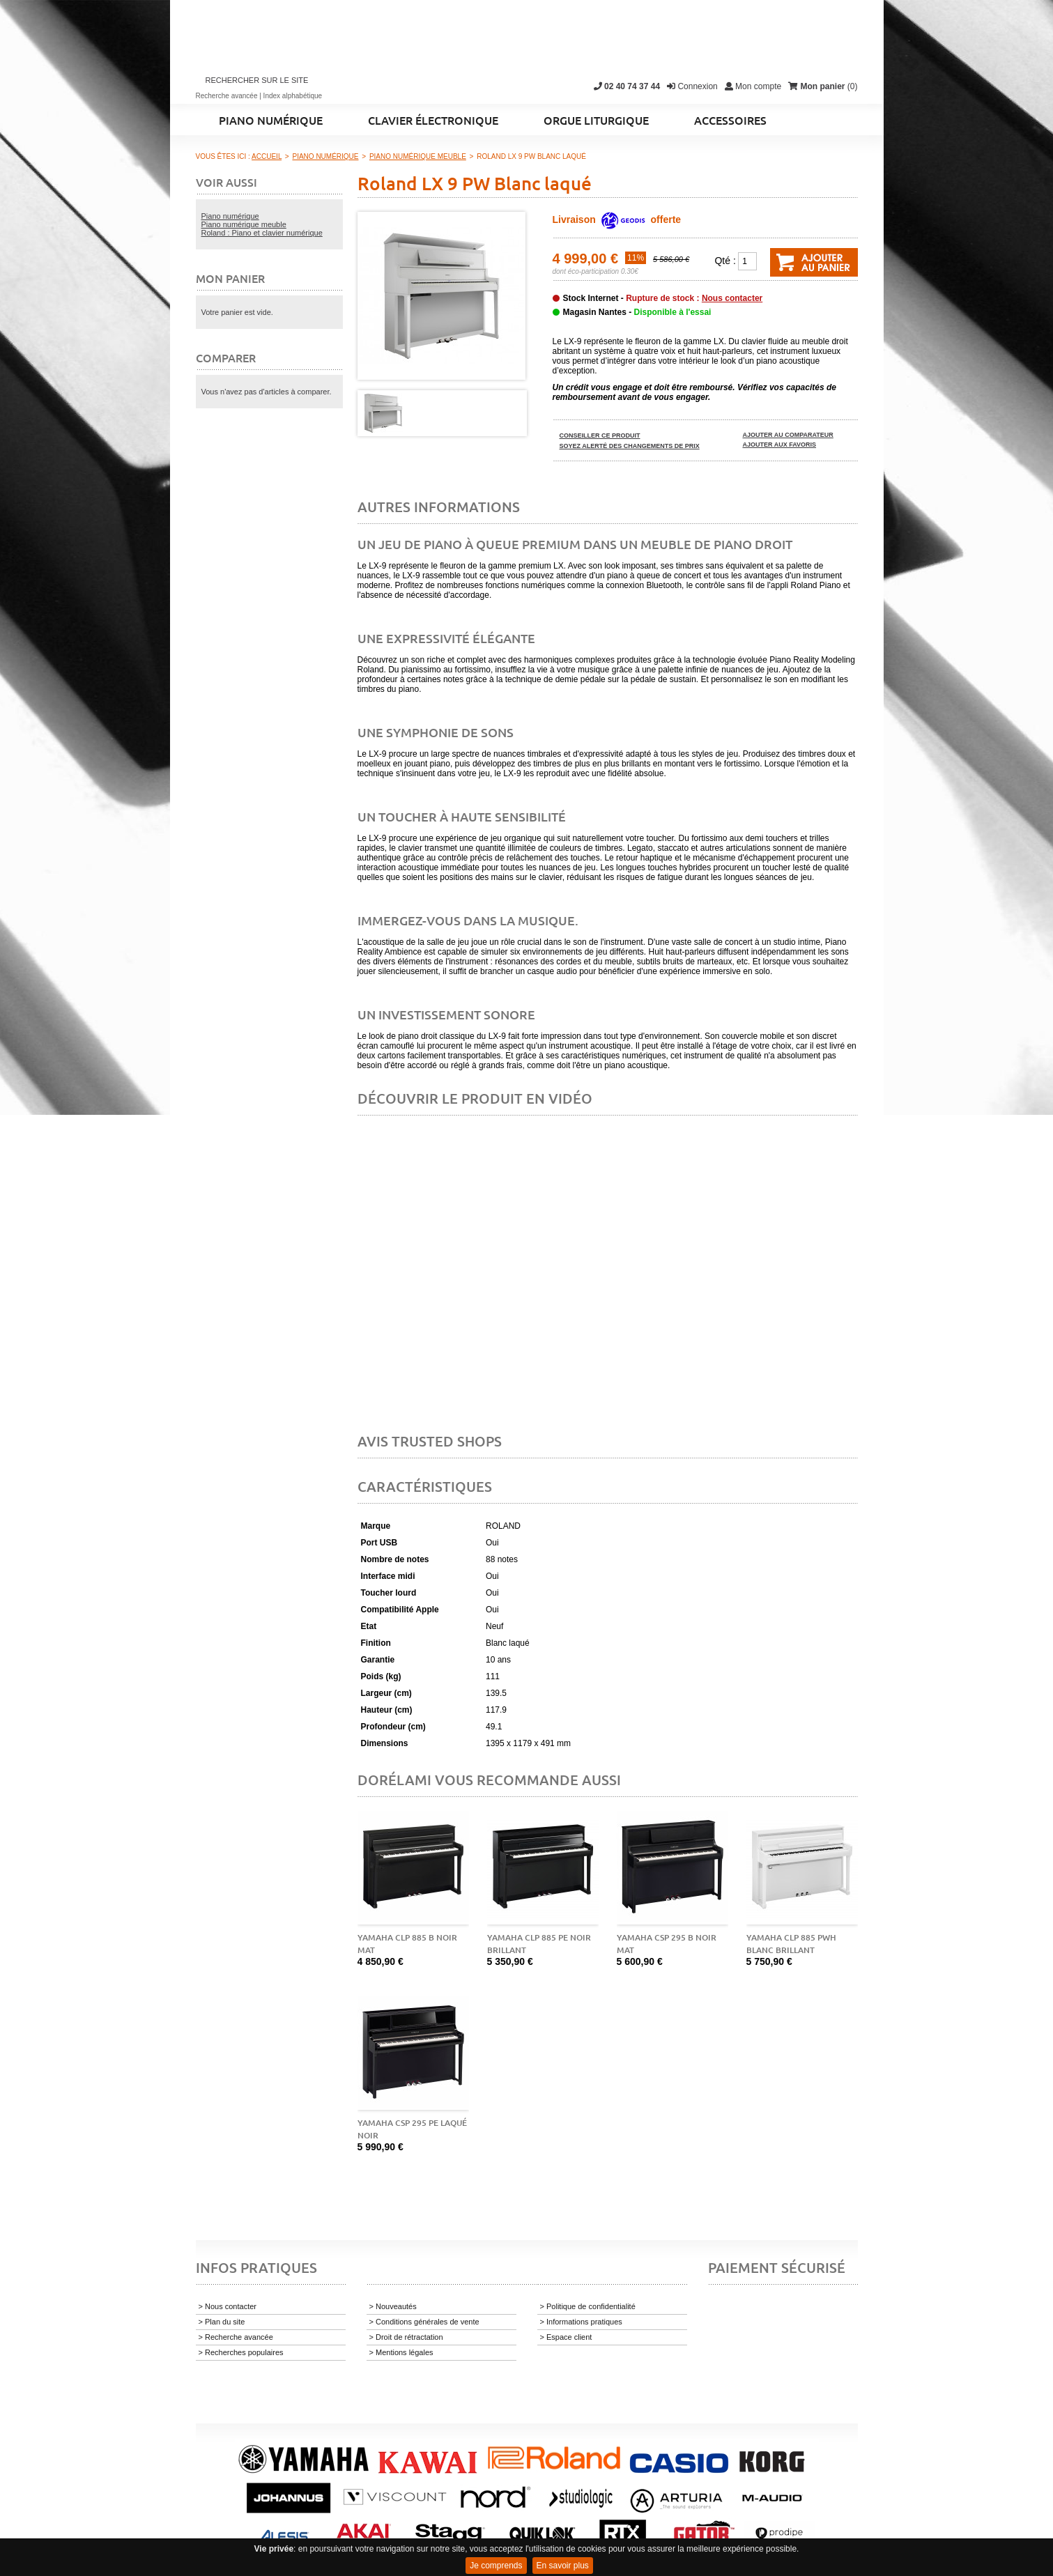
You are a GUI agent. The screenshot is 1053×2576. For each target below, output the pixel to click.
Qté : (724, 260)
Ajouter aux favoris (780, 444)
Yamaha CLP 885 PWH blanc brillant (791, 1943)
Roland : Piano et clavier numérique (262, 233)
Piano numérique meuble (243, 224)
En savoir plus (563, 2565)
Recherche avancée (227, 96)
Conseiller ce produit (600, 435)
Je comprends (496, 2565)
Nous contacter (732, 298)
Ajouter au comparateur (788, 434)
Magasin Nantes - (637, 312)
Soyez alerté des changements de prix (630, 445)
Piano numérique (230, 216)
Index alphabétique (293, 96)
